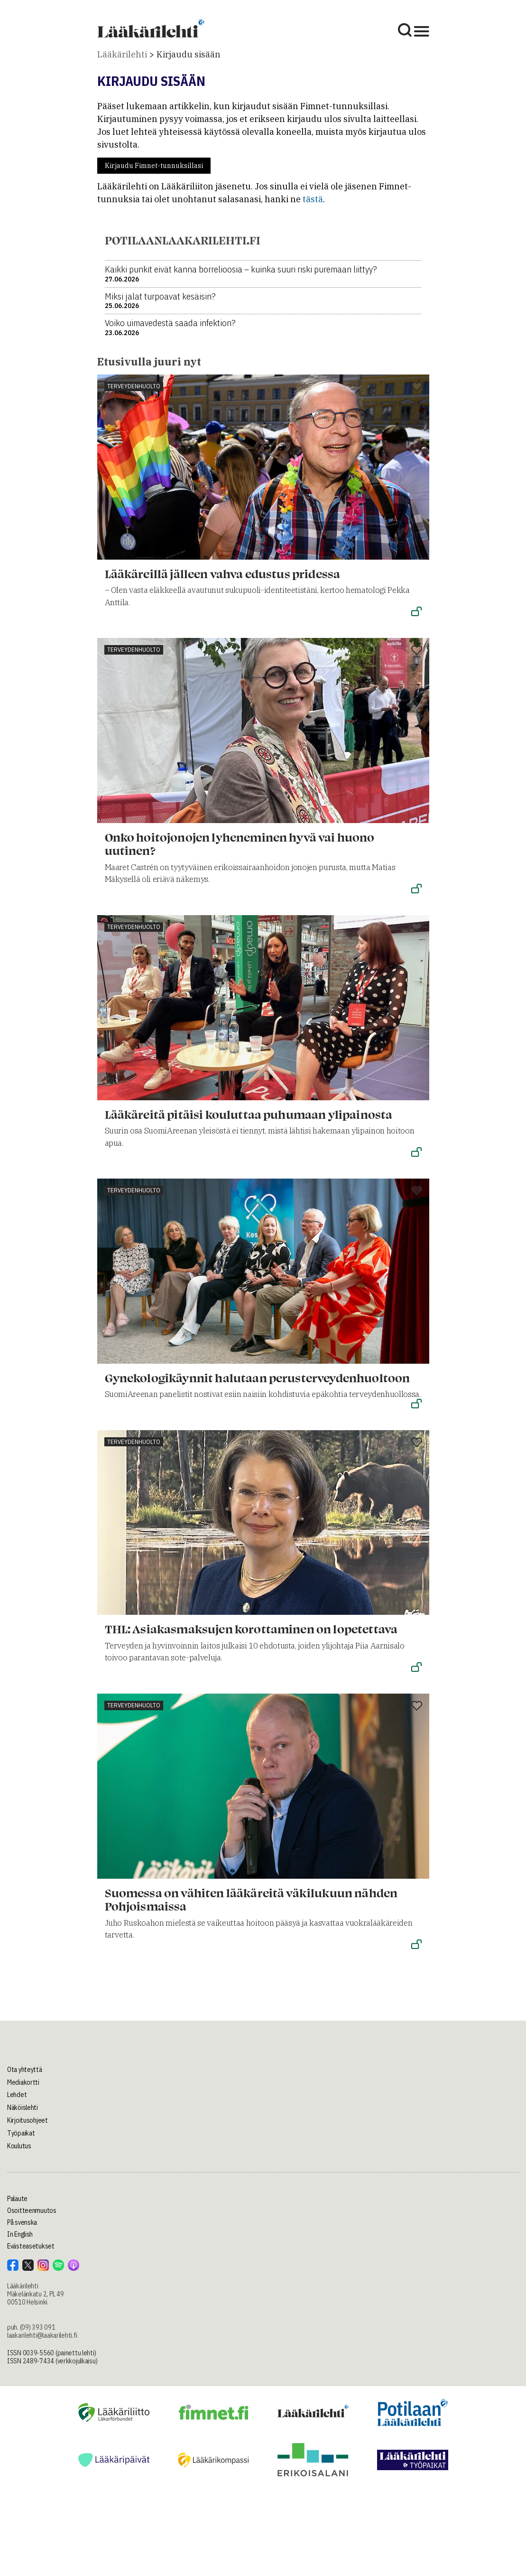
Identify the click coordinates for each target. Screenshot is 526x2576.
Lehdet (17, 2094)
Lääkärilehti (122, 54)
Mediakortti (23, 2082)
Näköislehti (22, 2107)
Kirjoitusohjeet (27, 2120)
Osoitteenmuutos (31, 2210)
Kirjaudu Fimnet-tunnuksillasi (154, 165)
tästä (313, 199)
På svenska (22, 2222)
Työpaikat (21, 2133)
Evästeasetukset (31, 2246)
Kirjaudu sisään (189, 54)
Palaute (17, 2198)
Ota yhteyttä (24, 2069)
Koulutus (19, 2146)
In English (20, 2234)
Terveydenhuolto (133, 386)
